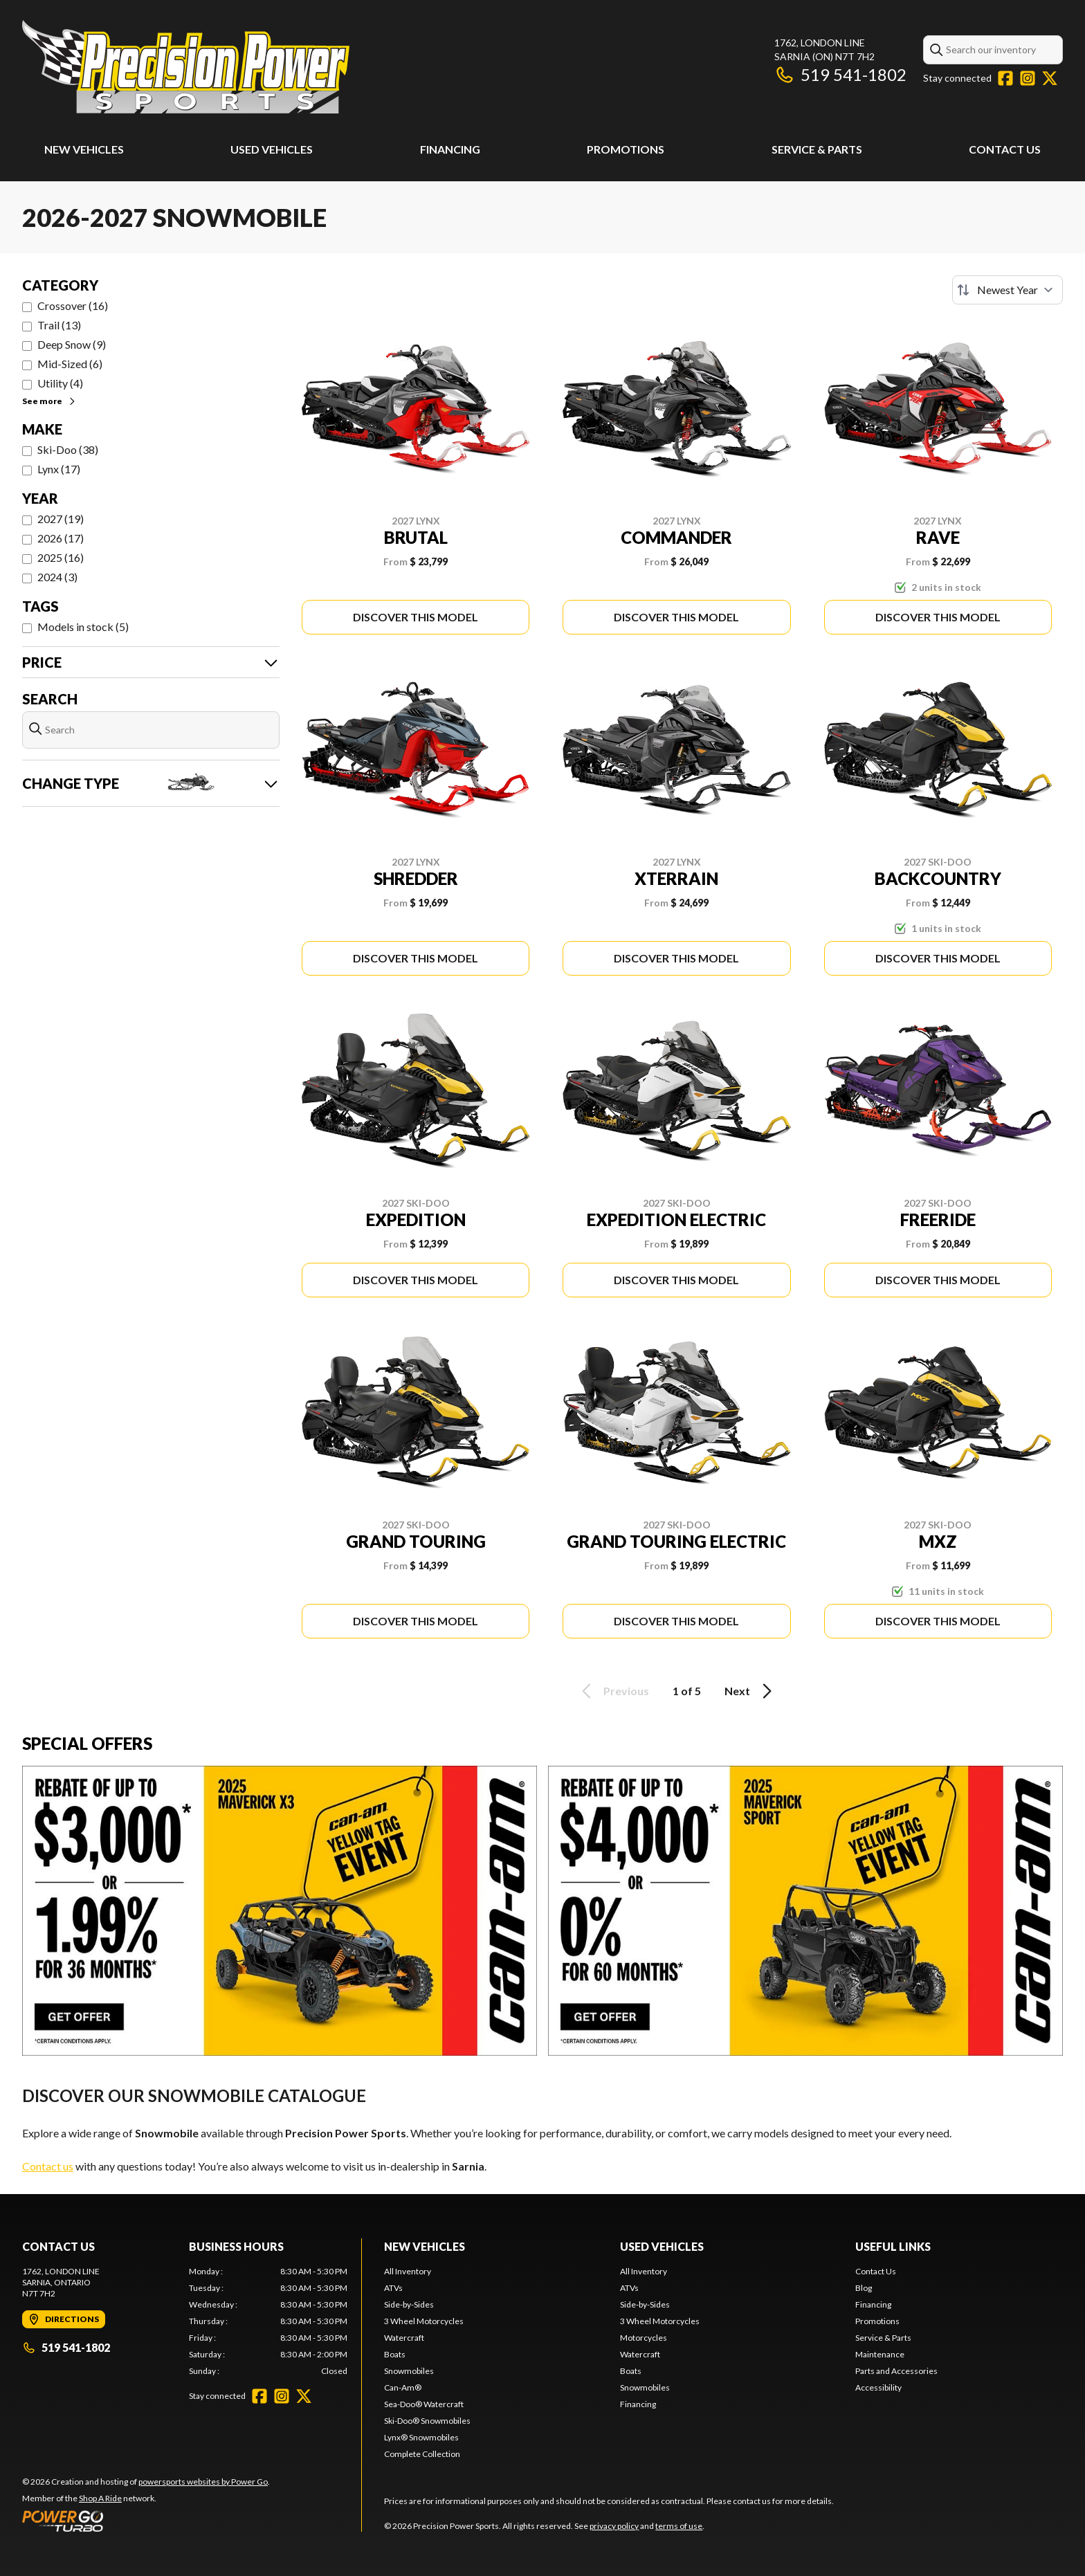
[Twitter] (1049, 78)
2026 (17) (60, 538)
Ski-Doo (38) (67, 449)
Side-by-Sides (409, 2304)
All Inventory (407, 2271)
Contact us (47, 2166)
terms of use (678, 2526)
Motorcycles (643, 2337)
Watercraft (404, 2337)
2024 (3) (57, 576)
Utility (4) (60, 383)
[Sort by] (1007, 289)
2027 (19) (60, 518)
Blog (863, 2288)
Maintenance (879, 2354)
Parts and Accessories (896, 2371)
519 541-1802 (840, 74)
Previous (613, 1691)
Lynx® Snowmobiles (421, 2437)
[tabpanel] (268, 2321)
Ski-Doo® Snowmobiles (427, 2420)
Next (750, 1691)
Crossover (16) (72, 305)
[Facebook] (1005, 78)
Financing (450, 149)
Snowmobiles (409, 2371)
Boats (394, 2354)
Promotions (625, 149)
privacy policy (614, 2526)
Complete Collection (422, 2454)
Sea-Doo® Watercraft (424, 2404)
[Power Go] (146, 2521)
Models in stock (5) (83, 626)
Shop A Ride (100, 2498)
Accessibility (878, 2387)
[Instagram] (1027, 78)
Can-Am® (402, 2387)
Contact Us (1005, 149)
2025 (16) (60, 557)
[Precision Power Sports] (185, 66)
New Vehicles (84, 149)
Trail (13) (59, 324)
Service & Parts (817, 149)
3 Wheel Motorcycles (424, 2321)
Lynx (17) (58, 468)
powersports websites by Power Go (203, 2481)
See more (49, 401)
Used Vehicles (271, 149)
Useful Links (893, 2246)
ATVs (393, 2288)
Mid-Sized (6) (69, 363)
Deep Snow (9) (71, 344)
